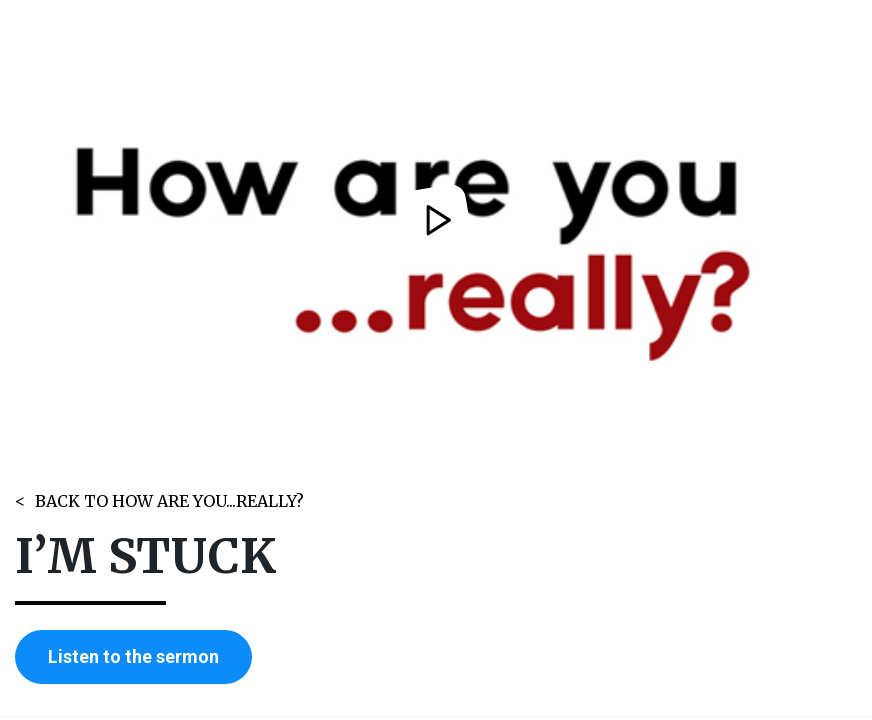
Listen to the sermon (133, 656)
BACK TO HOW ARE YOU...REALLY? (169, 501)
